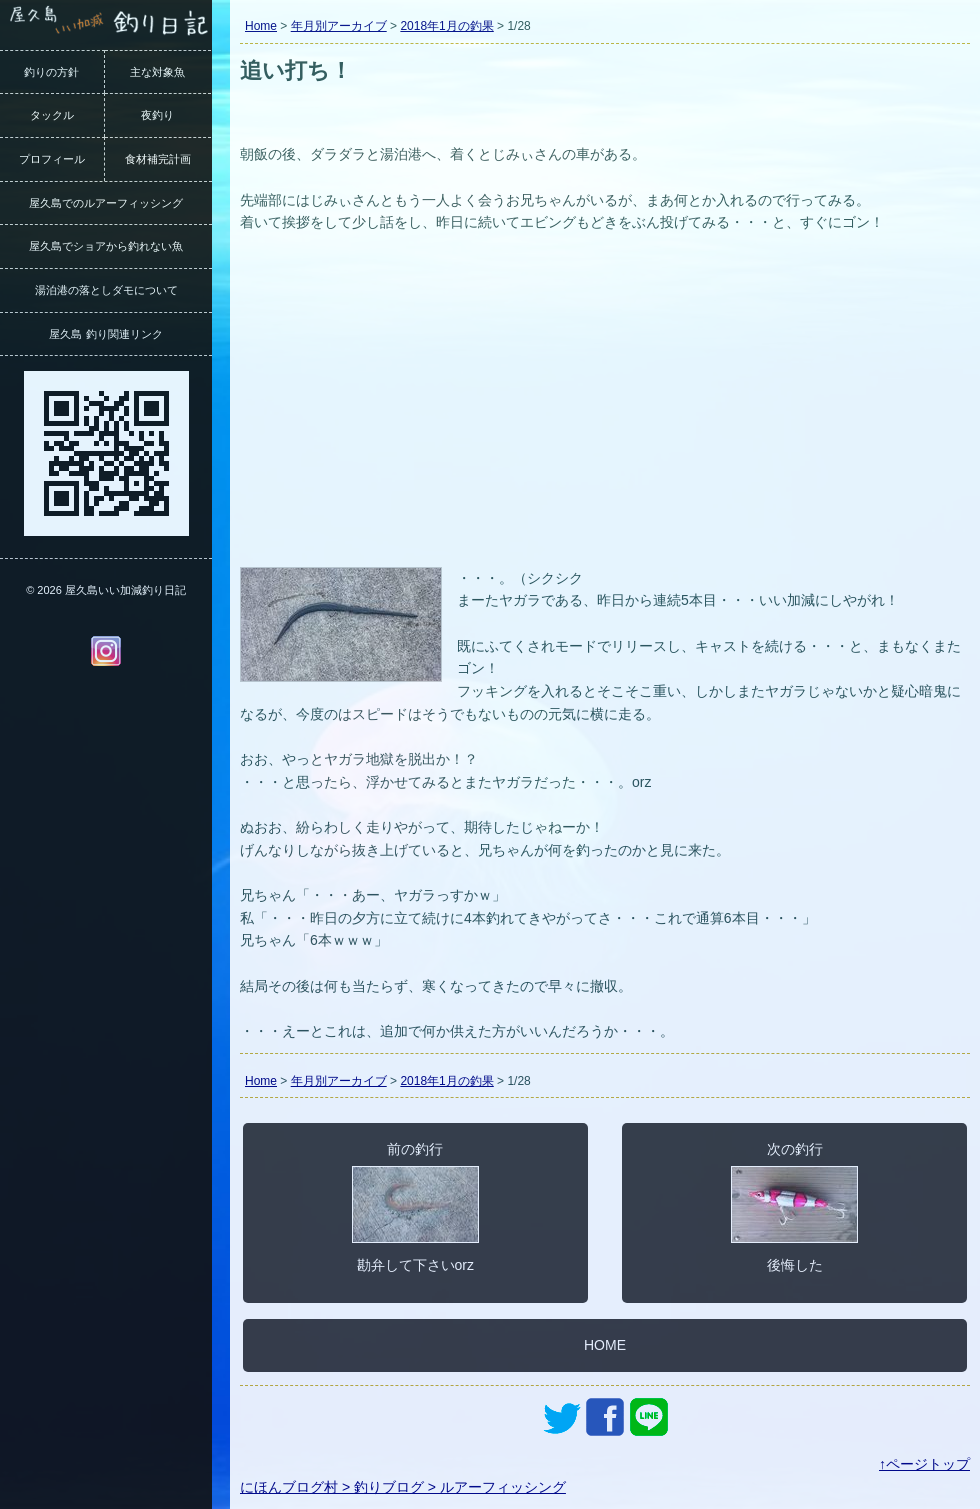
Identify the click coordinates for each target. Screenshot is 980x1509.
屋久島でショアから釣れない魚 (106, 246)
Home (261, 26)
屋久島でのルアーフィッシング (106, 203)
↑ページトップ (924, 1464)
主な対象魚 (157, 72)
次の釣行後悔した (794, 1207)
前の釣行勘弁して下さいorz (415, 1207)
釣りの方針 (51, 72)
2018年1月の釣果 (446, 26)
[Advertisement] (605, 412)
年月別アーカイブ (339, 26)
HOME (605, 1345)
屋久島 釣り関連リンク (105, 334)
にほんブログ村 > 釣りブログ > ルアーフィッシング (403, 1487)
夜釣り (157, 115)
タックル (52, 115)
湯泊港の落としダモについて (106, 290)
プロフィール (52, 159)
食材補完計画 (158, 159)
